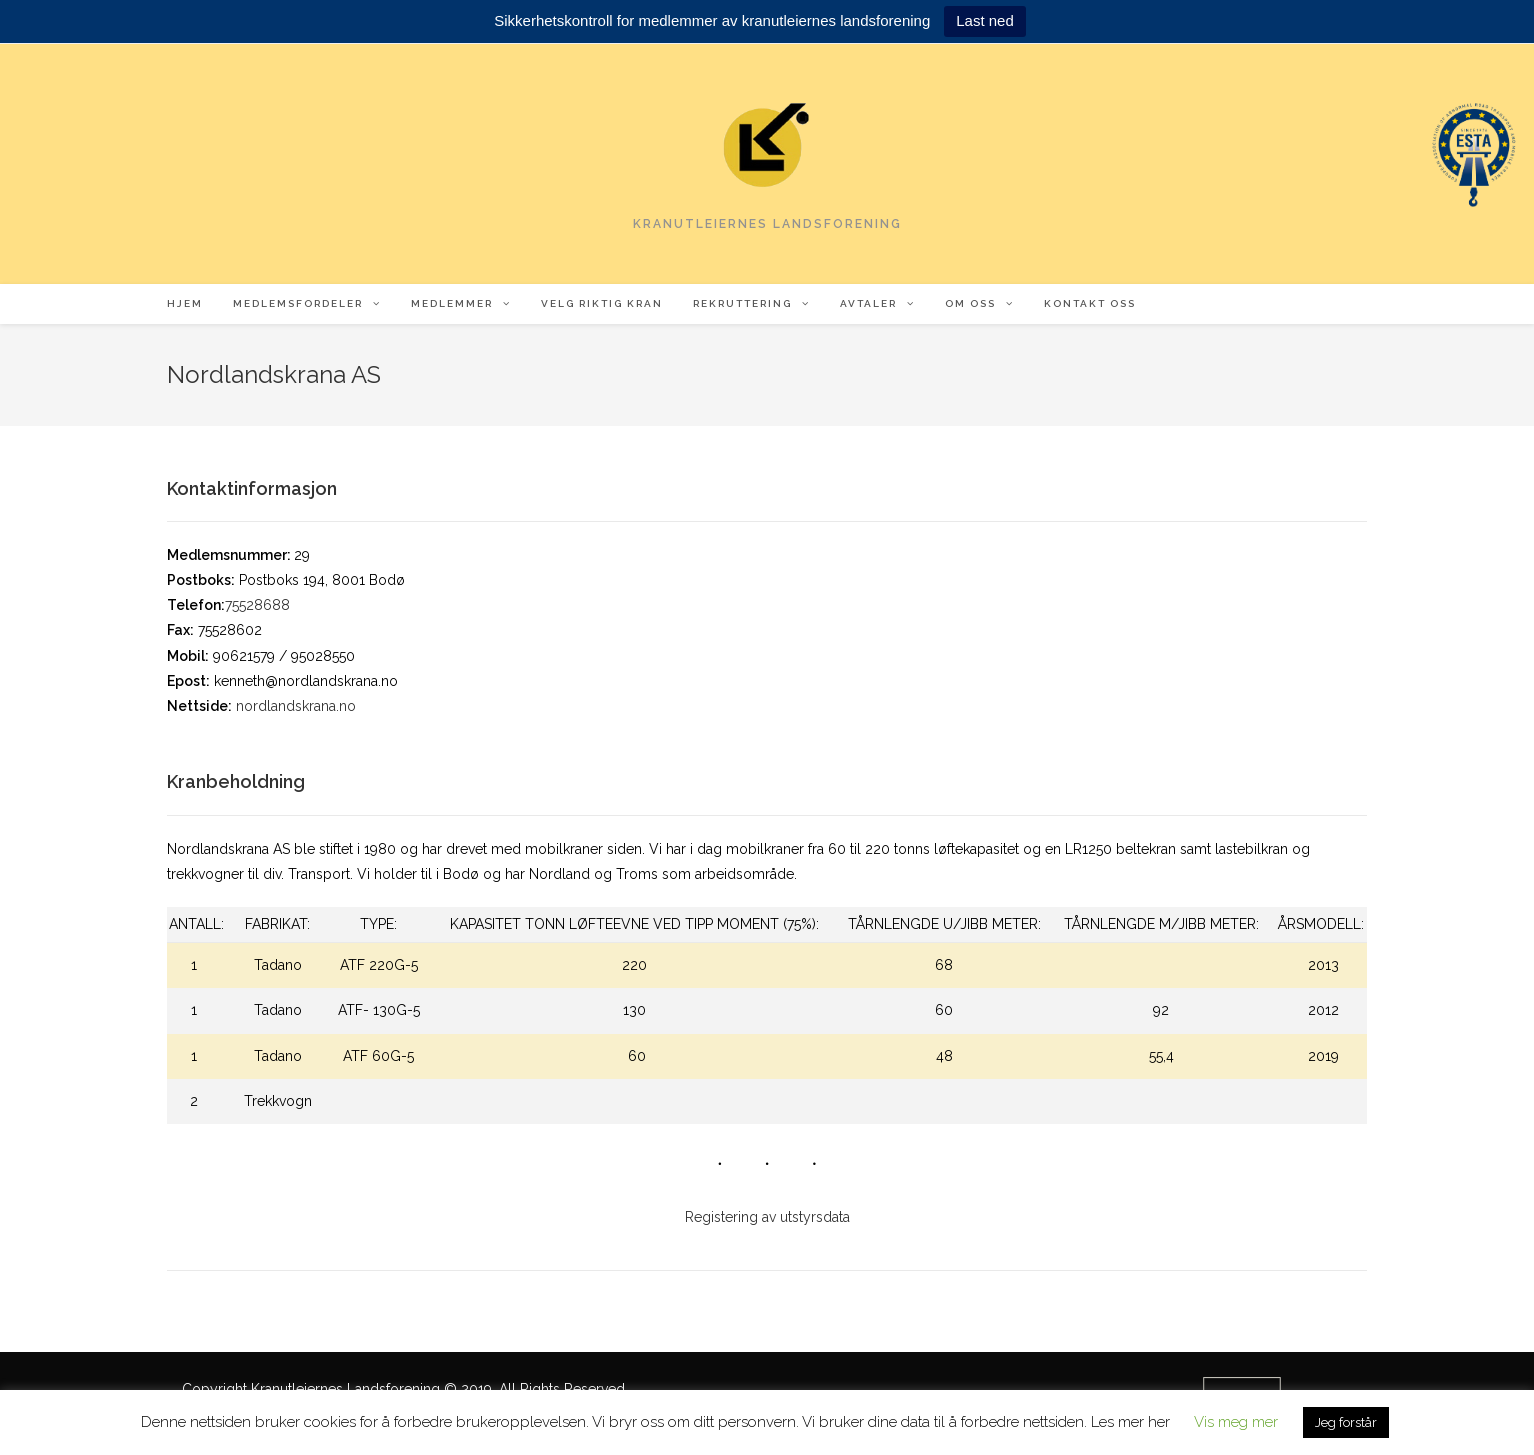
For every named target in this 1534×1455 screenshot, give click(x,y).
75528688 (257, 605)
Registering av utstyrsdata (767, 1217)
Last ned (985, 20)
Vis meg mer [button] (1236, 1422)
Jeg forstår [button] (1346, 1422)
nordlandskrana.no (296, 706)
